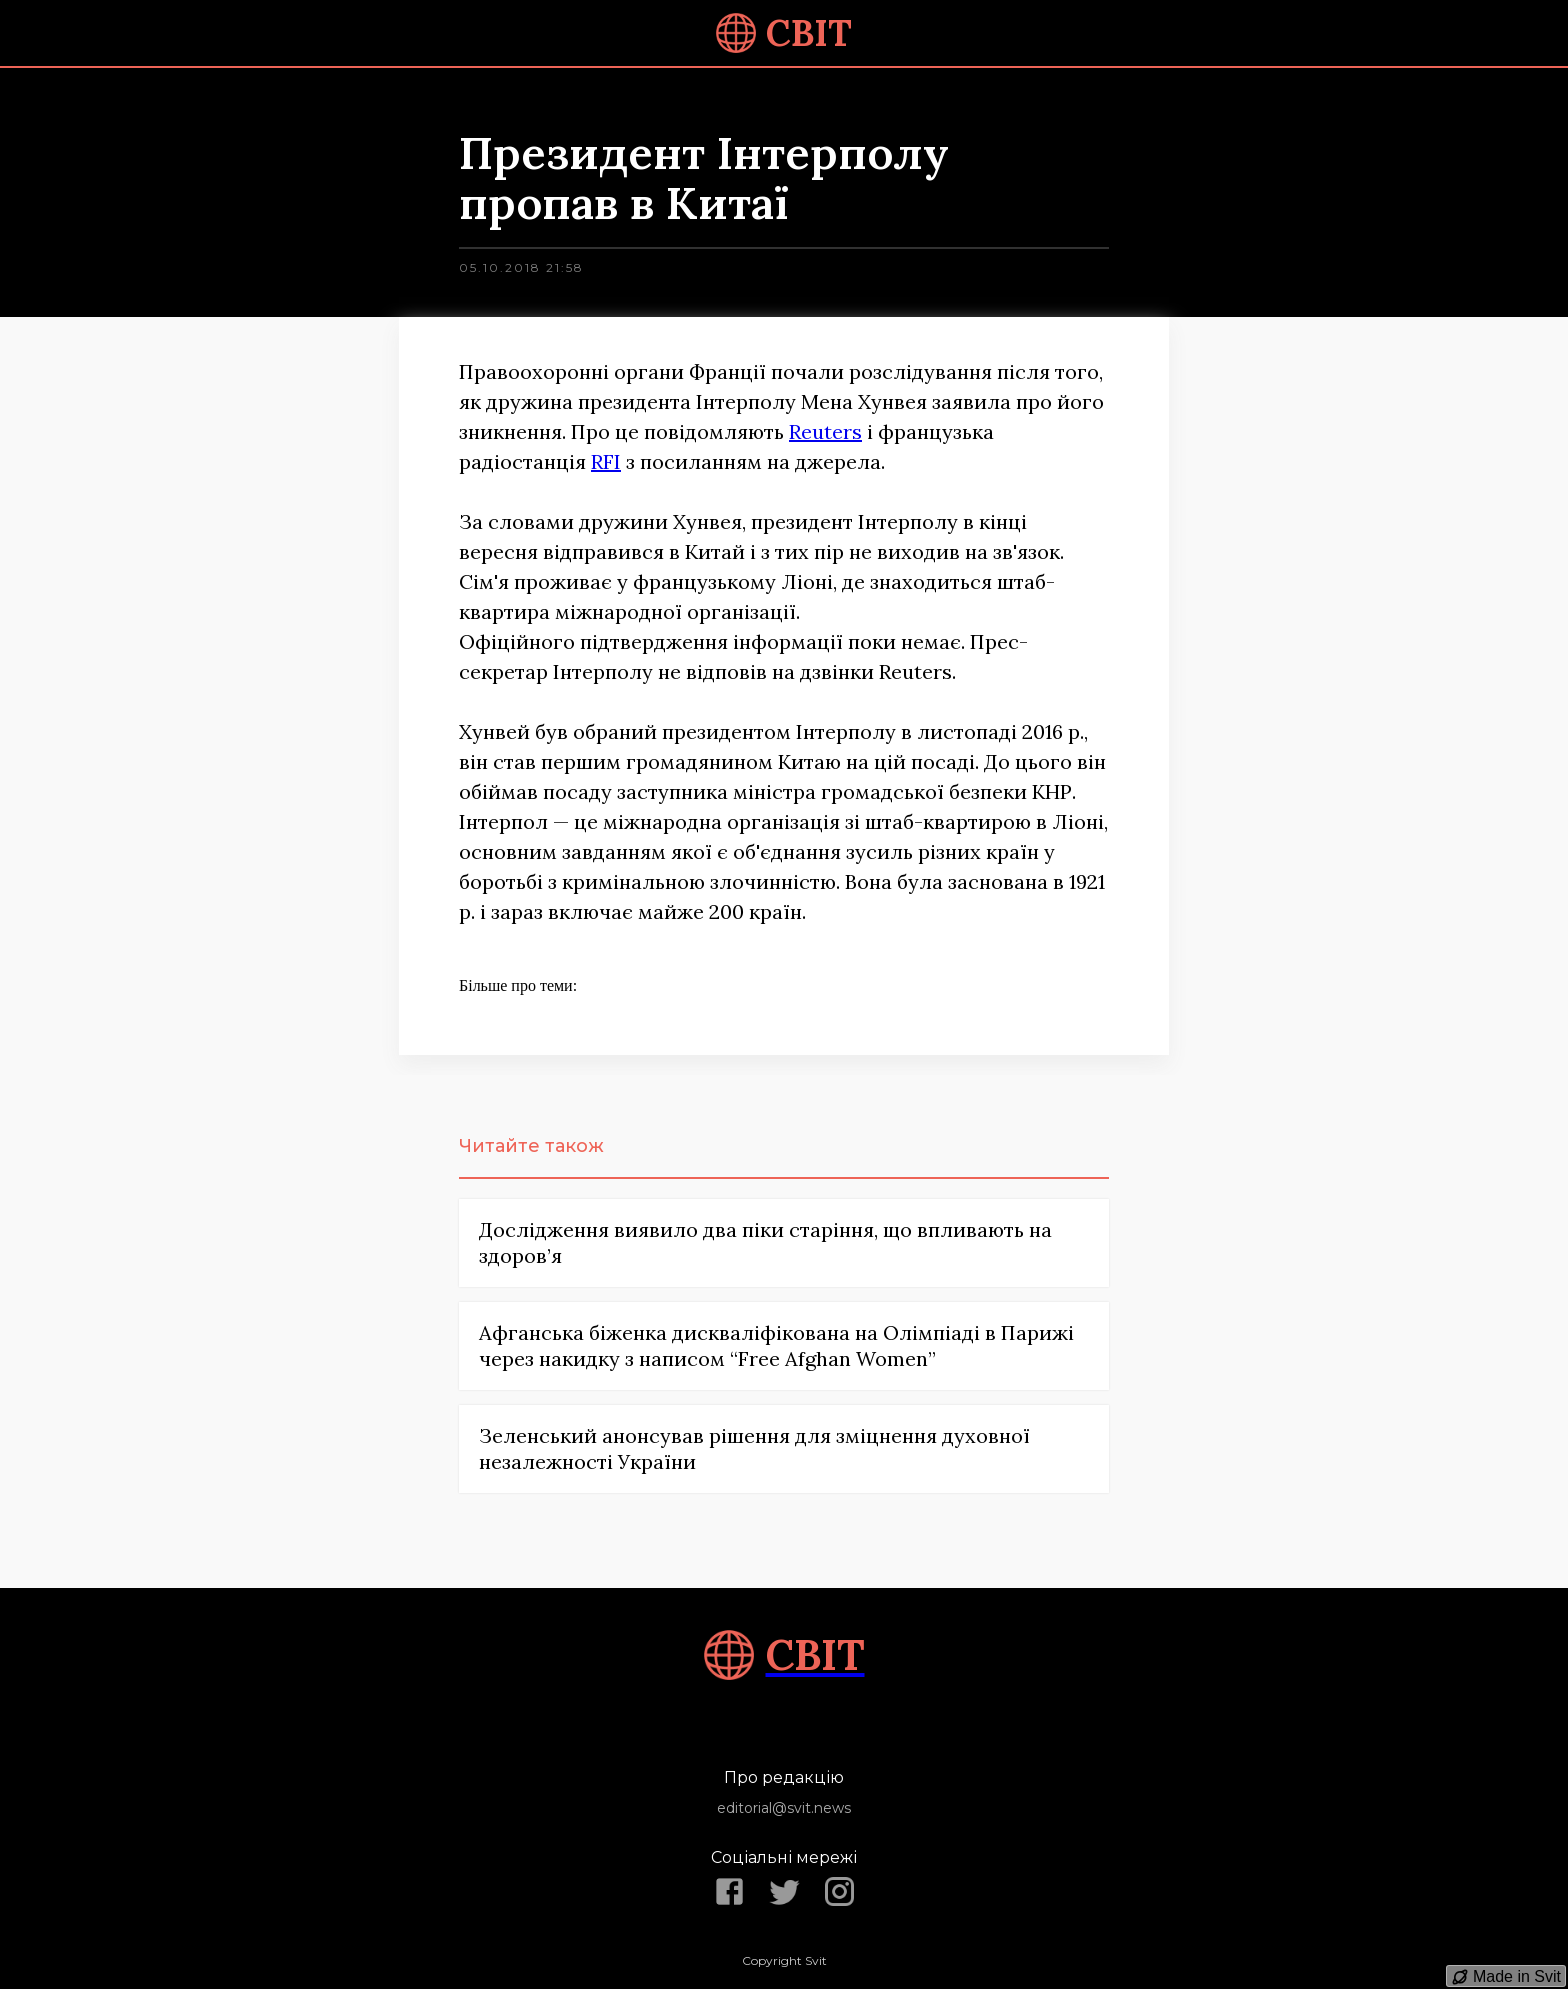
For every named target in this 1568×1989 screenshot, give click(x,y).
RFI (606, 461)
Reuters (825, 431)
